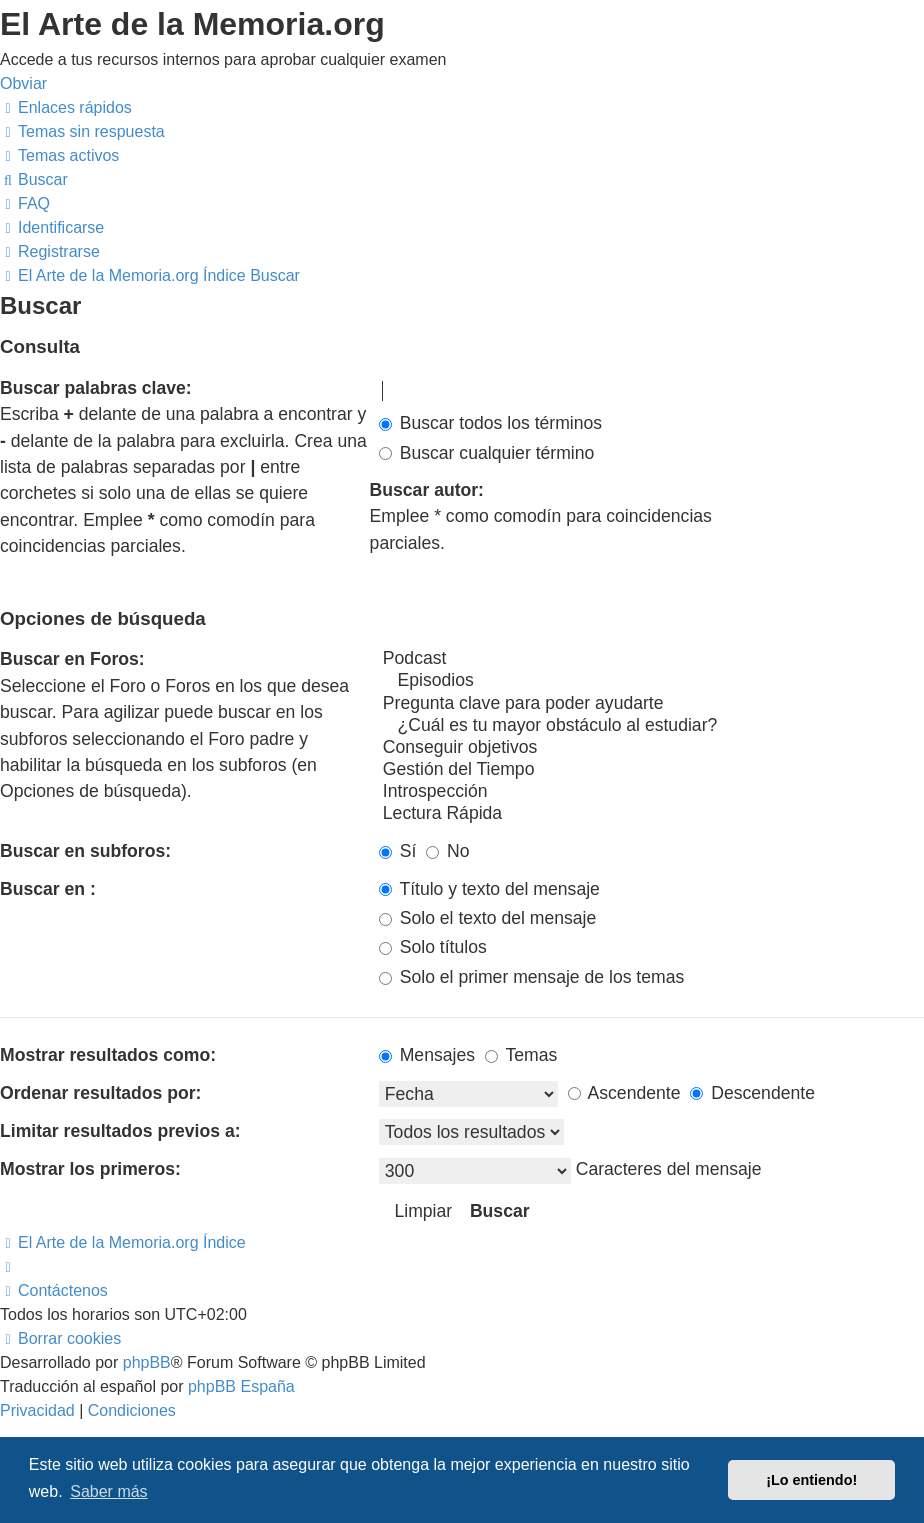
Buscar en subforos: (85, 851)
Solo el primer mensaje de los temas (531, 977)
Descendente (752, 1093)
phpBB (147, 1362)
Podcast (651, 659)
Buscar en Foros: (72, 659)
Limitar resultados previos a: (120, 1131)
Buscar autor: (427, 490)
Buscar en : (48, 889)
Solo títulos (433, 947)
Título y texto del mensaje (489, 889)
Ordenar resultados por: (100, 1093)
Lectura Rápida (651, 814)
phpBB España (241, 1386)
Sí (398, 851)
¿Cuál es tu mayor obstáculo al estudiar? (651, 726)
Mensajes (427, 1055)
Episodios (651, 681)
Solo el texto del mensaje (487, 918)
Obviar (23, 83)
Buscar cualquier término (487, 453)
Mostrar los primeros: (90, 1169)
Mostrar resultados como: (108, 1055)
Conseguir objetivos (651, 748)
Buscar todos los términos (490, 423)
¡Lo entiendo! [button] (811, 1480)
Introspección (651, 792)
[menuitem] (82, 131)
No (447, 851)
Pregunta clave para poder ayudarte (651, 704)
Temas (521, 1055)
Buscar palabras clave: (96, 388)
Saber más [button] (108, 1491)
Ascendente (624, 1093)
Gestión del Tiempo (651, 770)
